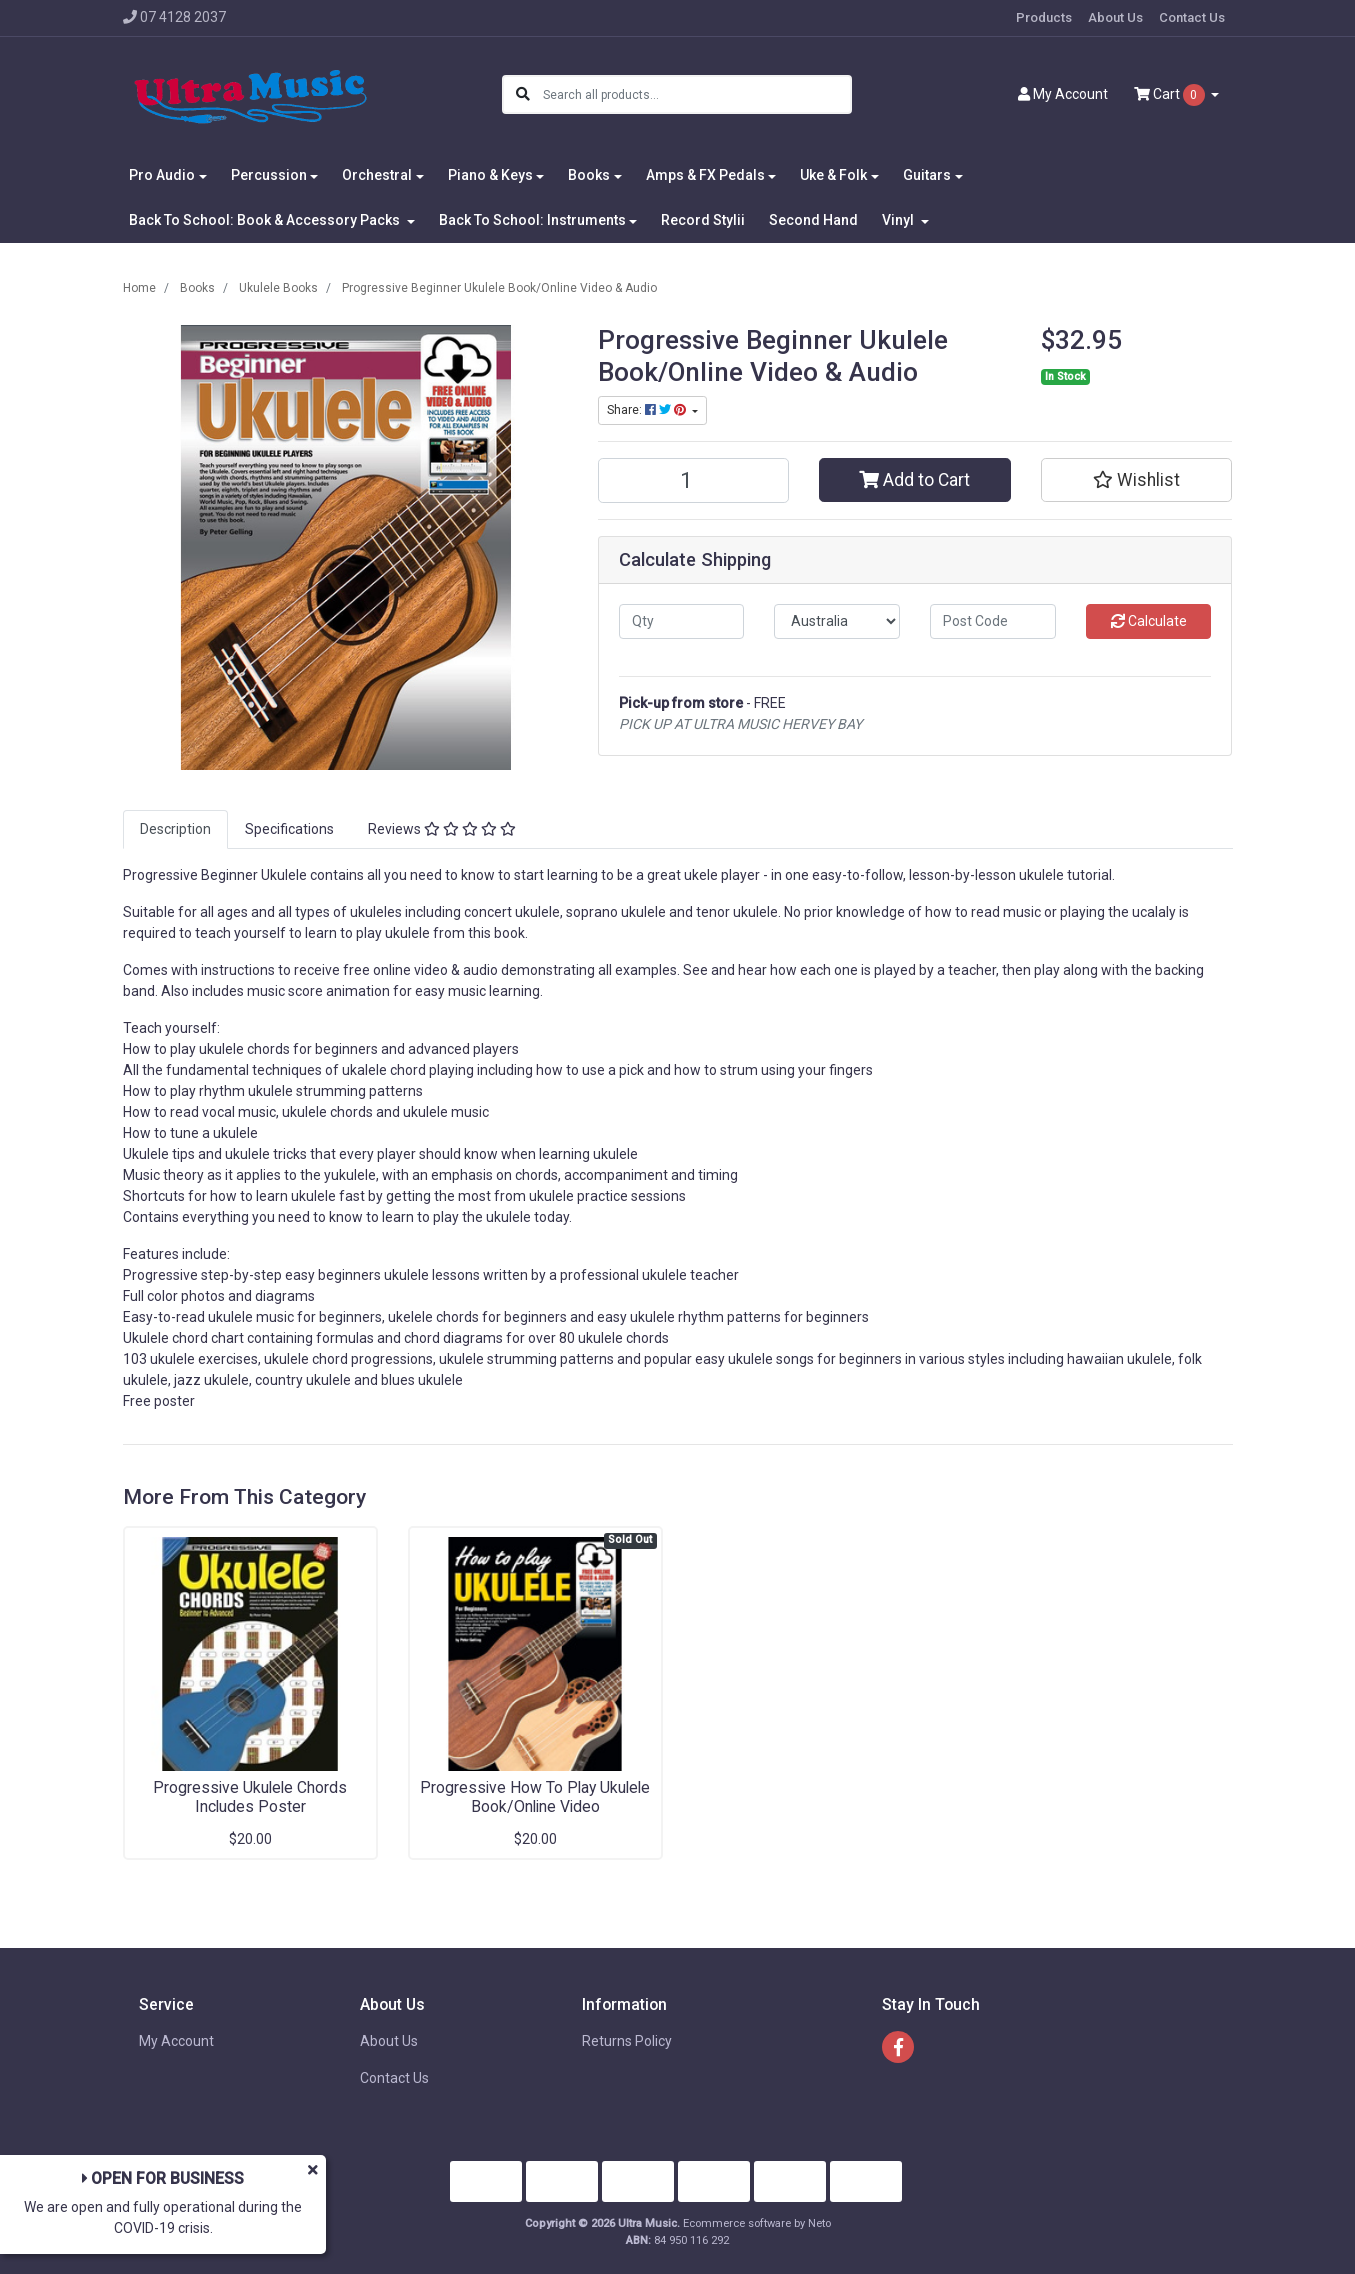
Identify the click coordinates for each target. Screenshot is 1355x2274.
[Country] (837, 621)
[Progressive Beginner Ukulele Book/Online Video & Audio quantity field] (694, 480)
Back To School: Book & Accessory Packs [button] (266, 220)
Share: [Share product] (648, 410)
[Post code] (993, 621)
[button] (1137, 480)
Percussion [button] (269, 175)
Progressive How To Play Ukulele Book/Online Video (535, 1797)
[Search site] (523, 94)
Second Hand (813, 220)
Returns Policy (627, 2041)
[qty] (682, 621)
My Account (176, 2041)
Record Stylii (703, 220)
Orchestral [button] (377, 175)
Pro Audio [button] (162, 175)
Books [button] (589, 175)
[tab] (175, 829)
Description (175, 829)
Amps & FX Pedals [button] (705, 175)
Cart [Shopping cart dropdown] (1171, 95)
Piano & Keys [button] (490, 175)
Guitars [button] (927, 175)
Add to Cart (914, 480)
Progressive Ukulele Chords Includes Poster (250, 1797)
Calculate (1149, 621)
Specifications (289, 829)
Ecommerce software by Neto (757, 2223)
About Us (1115, 17)
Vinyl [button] (899, 220)
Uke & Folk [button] (833, 175)
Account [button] (1063, 94)
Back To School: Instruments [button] (532, 220)
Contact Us (1192, 17)
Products (1044, 17)
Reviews (442, 829)
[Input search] (696, 94)
